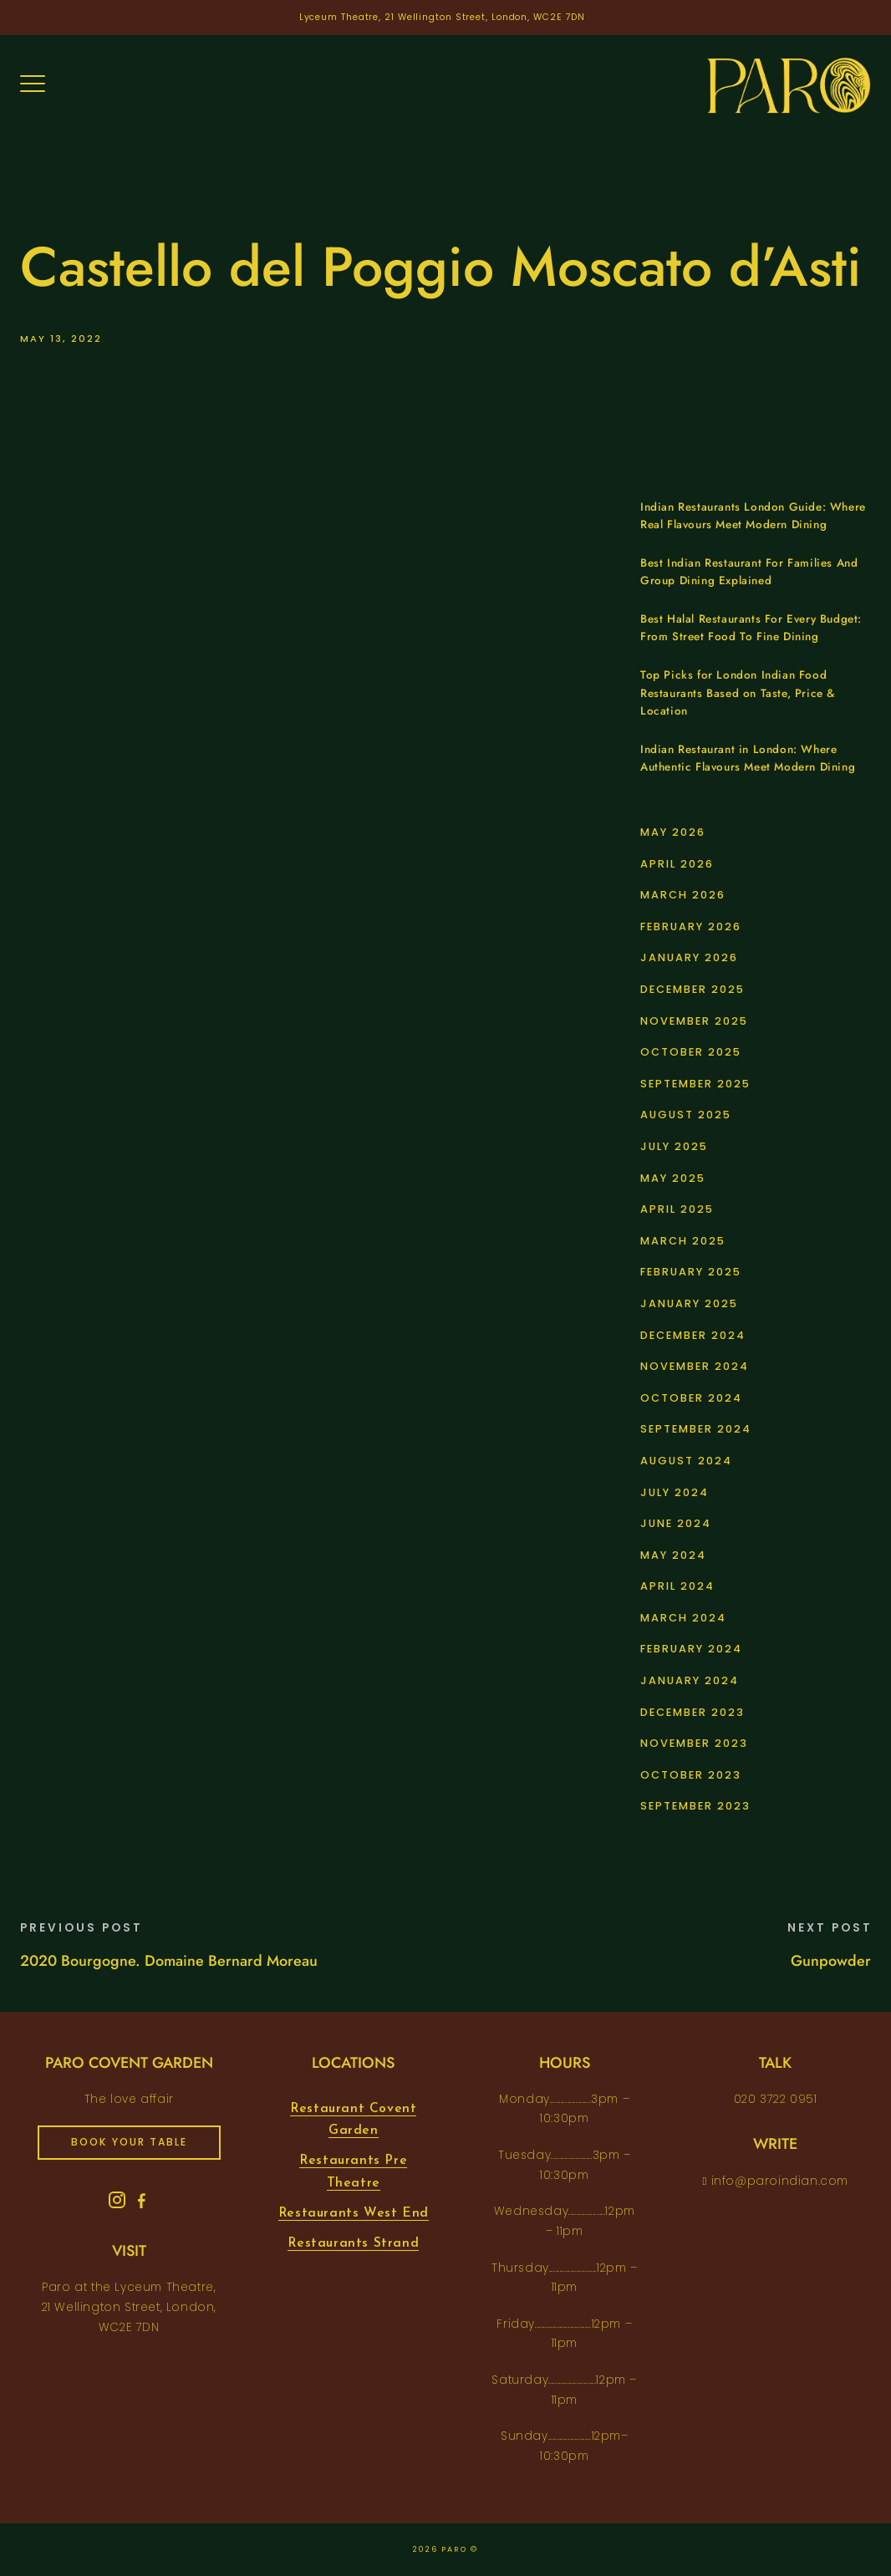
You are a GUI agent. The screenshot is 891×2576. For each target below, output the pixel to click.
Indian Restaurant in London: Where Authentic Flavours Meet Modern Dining (747, 758)
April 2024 (677, 1586)
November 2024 (694, 1366)
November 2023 (694, 1743)
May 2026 (672, 832)
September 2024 (695, 1429)
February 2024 (691, 1649)
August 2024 (686, 1460)
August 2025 (685, 1114)
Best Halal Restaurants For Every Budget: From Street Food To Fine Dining (751, 628)
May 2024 (673, 1555)
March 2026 (683, 895)
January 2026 (689, 957)
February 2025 (690, 1272)
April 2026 (677, 864)
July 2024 (674, 1492)
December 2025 (692, 989)
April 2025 (677, 1209)
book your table (129, 2142)
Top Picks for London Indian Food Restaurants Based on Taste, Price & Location (738, 693)
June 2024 (675, 1523)
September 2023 (695, 1806)
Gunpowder (831, 1961)
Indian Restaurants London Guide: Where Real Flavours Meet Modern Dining (753, 516)
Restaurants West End (353, 2213)
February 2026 (690, 926)
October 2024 (691, 1398)
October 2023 (690, 1775)
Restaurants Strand (353, 2243)
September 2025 (695, 1084)
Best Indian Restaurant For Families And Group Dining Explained (749, 572)
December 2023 (692, 1712)
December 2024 (693, 1335)
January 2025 (689, 1303)
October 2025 (690, 1052)
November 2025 (694, 1021)
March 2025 (683, 1241)
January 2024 (689, 1680)
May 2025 (672, 1178)
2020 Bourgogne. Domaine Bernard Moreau (169, 1961)
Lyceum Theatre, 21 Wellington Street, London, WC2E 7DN (442, 17)
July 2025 (674, 1146)
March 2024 (683, 1618)
